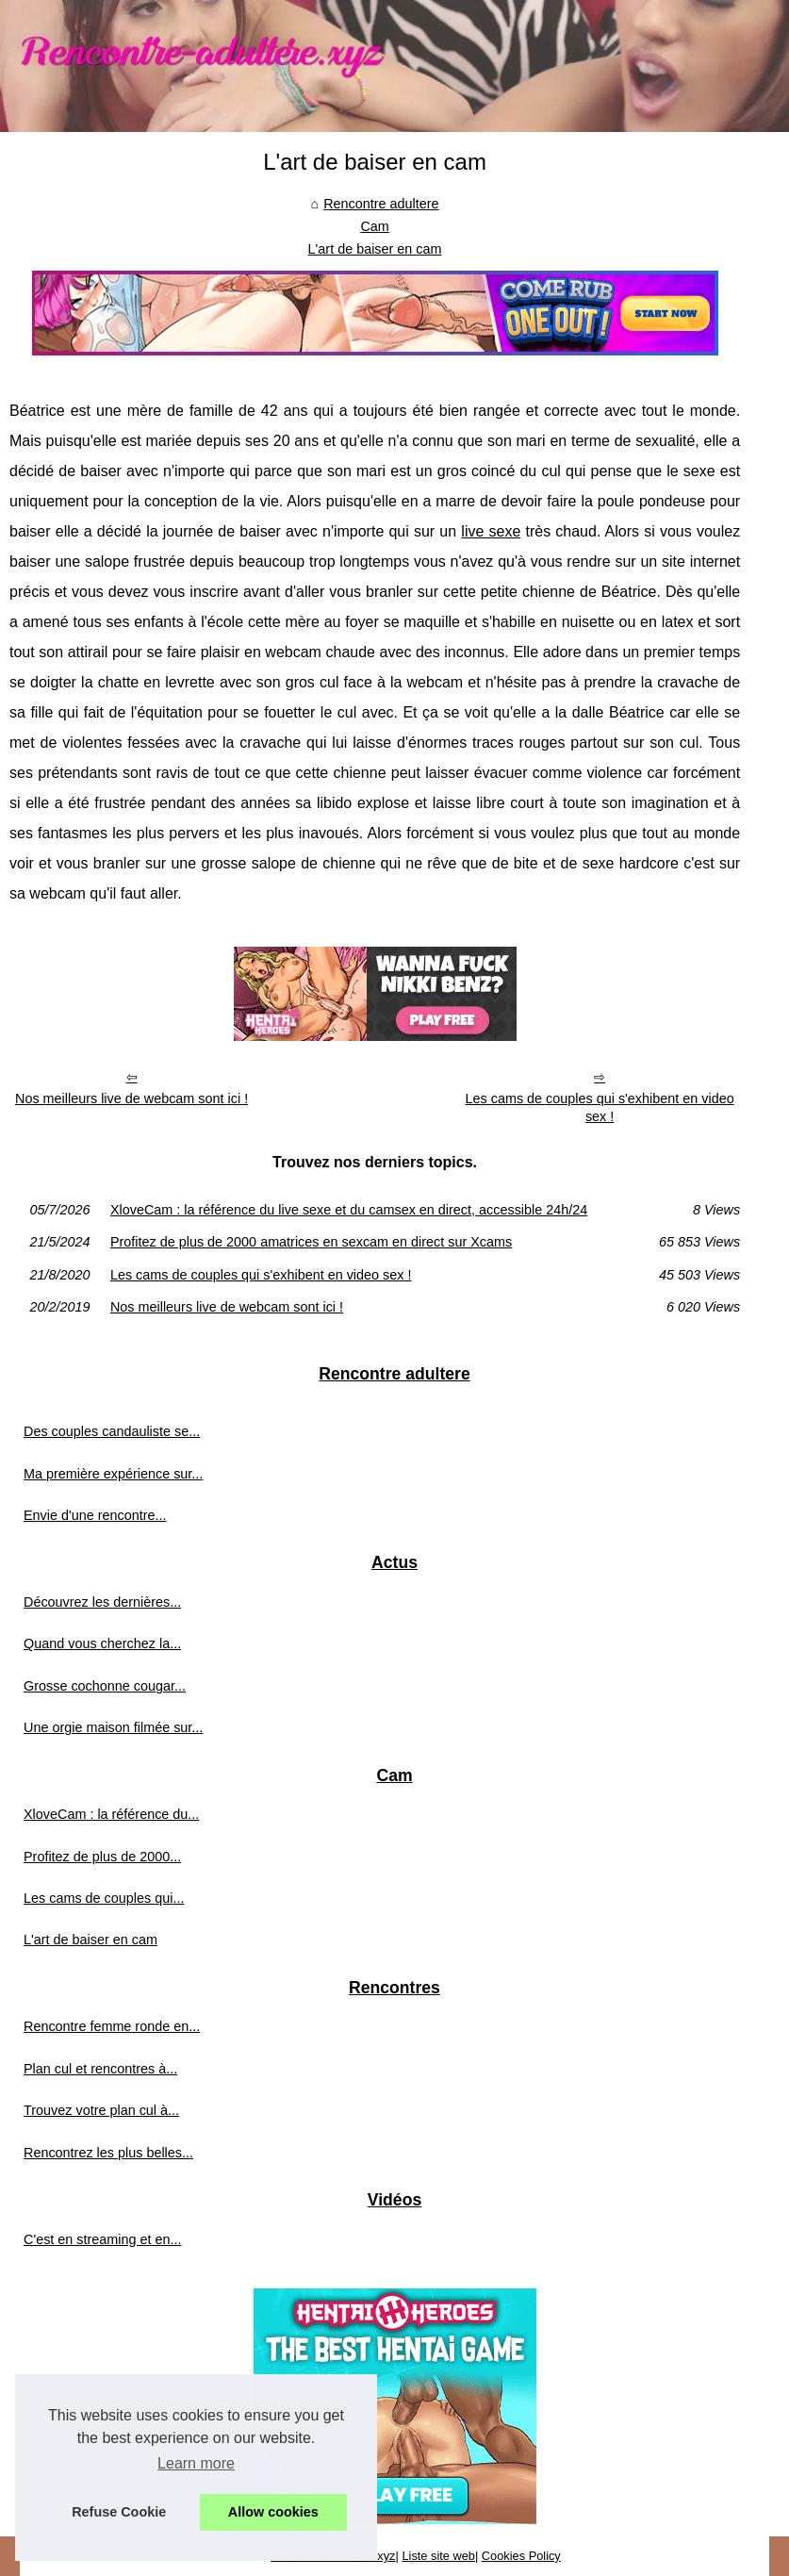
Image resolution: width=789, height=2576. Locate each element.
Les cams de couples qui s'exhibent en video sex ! (600, 1107)
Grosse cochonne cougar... (105, 1685)
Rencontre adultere (380, 203)
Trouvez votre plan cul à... (101, 2110)
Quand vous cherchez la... (102, 1643)
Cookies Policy (521, 2556)
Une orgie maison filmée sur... (113, 1727)
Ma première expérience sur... (113, 1473)
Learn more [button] (196, 2463)
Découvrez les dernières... (102, 1602)
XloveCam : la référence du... (111, 1814)
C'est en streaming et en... (103, 2239)
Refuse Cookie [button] (119, 2511)
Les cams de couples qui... (104, 1898)
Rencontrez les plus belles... (108, 2152)
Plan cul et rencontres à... (100, 2068)
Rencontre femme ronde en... (112, 2026)
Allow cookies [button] (273, 2511)
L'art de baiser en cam (375, 248)
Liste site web (438, 2556)
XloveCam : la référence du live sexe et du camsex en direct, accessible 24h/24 (348, 1209)
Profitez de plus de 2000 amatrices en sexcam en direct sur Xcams (311, 1241)
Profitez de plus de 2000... (102, 1856)
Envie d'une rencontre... (95, 1515)
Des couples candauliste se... (112, 1431)
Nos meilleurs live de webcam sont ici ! (131, 1098)
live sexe (490, 531)
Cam (374, 226)
